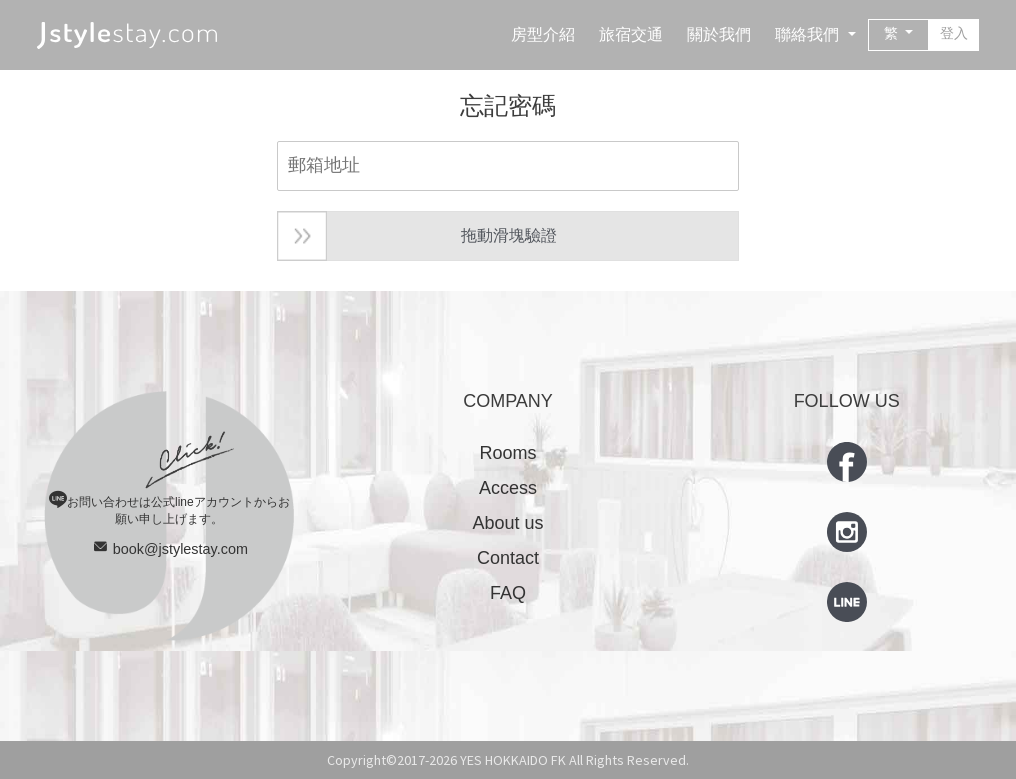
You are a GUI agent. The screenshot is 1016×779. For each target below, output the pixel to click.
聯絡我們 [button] (809, 34)
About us (507, 523)
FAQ (508, 593)
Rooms (507, 453)
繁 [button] (893, 33)
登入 (954, 33)
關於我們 (719, 34)
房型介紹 (543, 34)
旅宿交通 (631, 34)
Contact (508, 558)
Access (508, 488)
